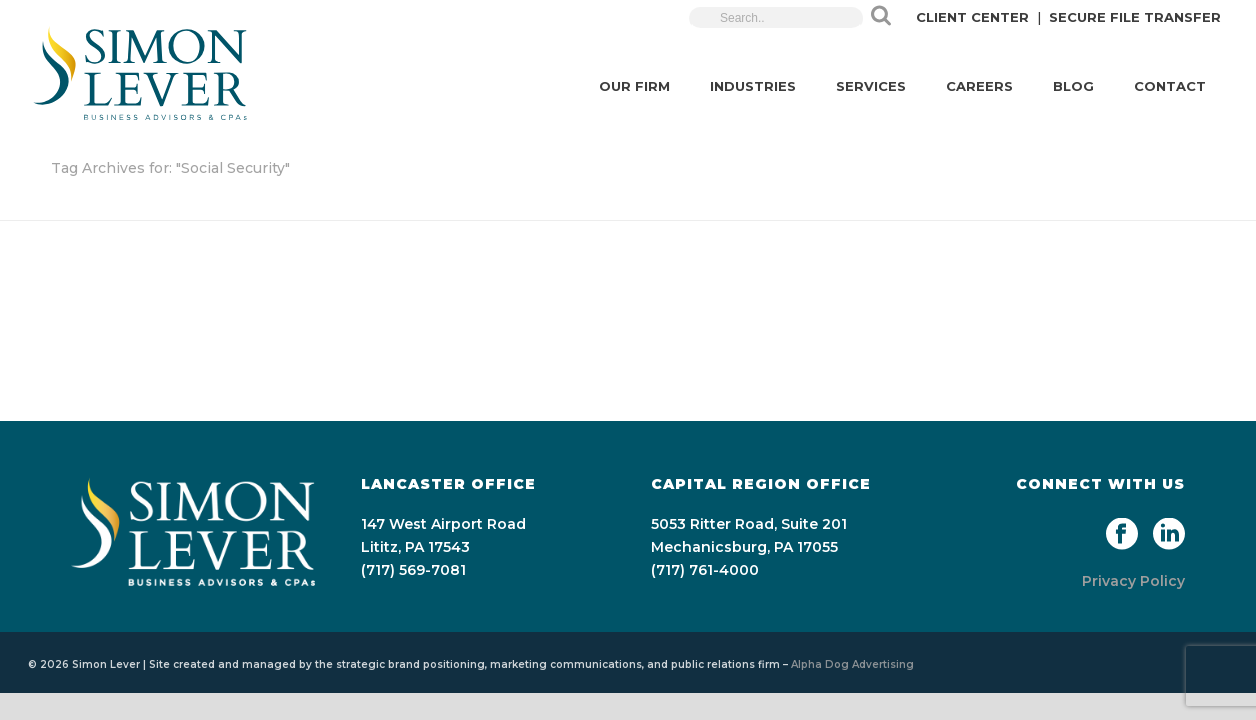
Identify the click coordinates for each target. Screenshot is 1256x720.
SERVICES (871, 86)
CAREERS (979, 86)
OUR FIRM (634, 86)
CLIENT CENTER (972, 17)
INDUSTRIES (753, 86)
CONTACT (1170, 86)
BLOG (1073, 86)
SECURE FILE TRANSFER (1135, 17)
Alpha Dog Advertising (852, 664)
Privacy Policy (1133, 581)
